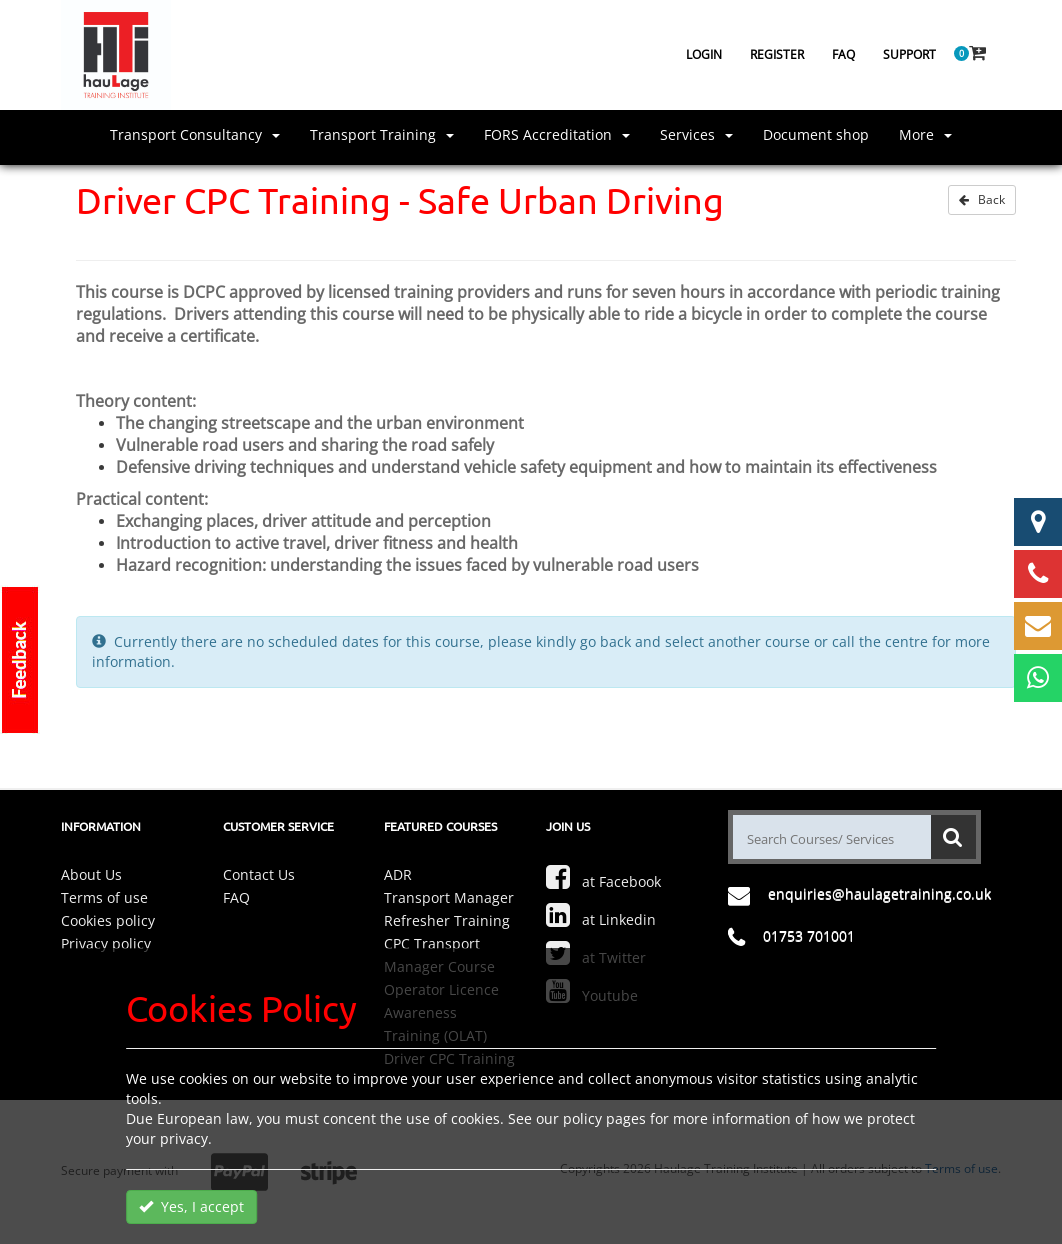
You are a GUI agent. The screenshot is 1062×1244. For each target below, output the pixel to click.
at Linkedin (601, 915)
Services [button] (696, 134)
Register (777, 54)
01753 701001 (809, 935)
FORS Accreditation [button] (557, 134)
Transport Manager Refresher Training (449, 909)
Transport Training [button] (382, 134)
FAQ (843, 54)
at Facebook (603, 877)
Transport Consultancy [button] (195, 134)
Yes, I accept (191, 1206)
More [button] (925, 134)
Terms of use (104, 897)
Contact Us (259, 874)
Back (982, 199)
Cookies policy (108, 920)
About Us (91, 874)
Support (909, 54)
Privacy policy (106, 943)
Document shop (816, 134)
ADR (398, 874)
